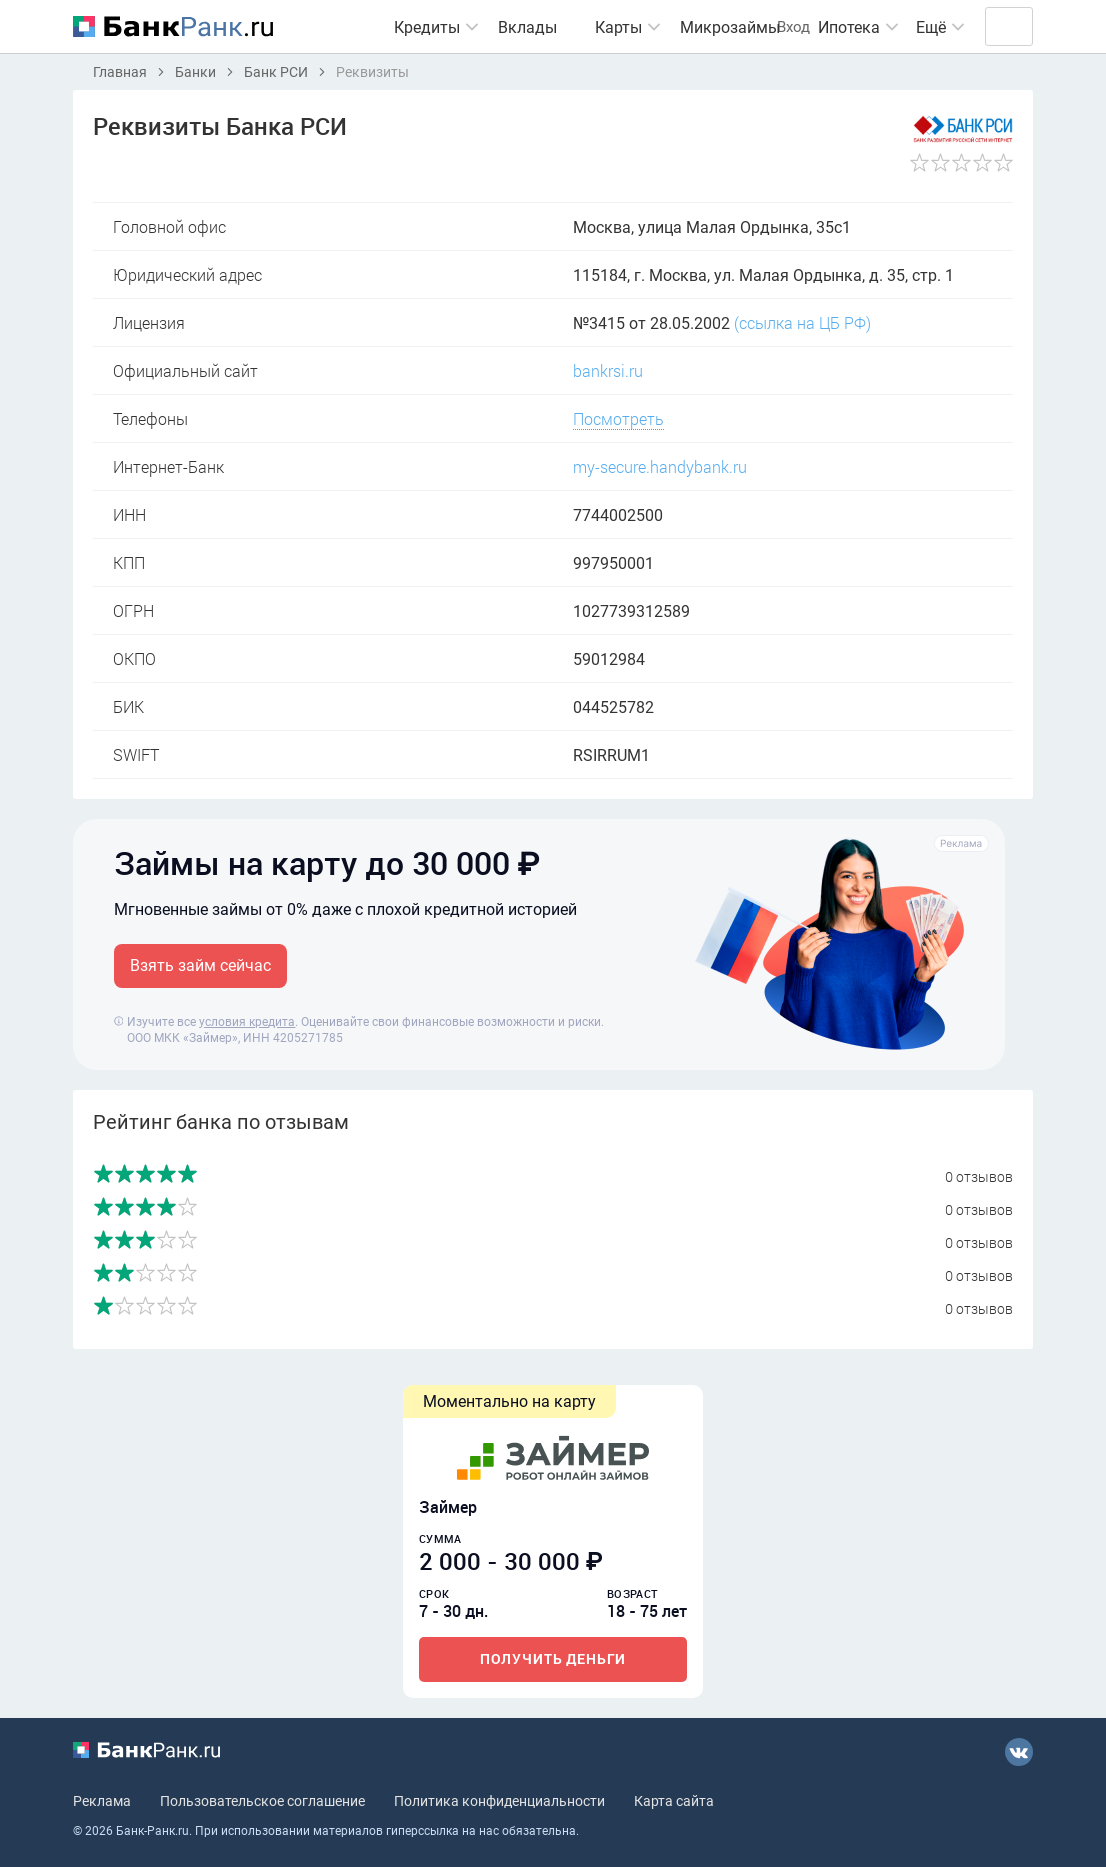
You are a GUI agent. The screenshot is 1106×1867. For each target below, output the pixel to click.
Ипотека (811, 27)
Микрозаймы (692, 27)
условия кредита (247, 1021)
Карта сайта (674, 1800)
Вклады (489, 27)
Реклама (102, 1800)
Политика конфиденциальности (499, 1800)
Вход (990, 26)
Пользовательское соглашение (262, 1800)
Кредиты (389, 27)
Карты (580, 27)
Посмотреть (618, 418)
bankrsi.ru (608, 370)
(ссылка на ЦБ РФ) (802, 322)
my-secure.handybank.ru (660, 466)
